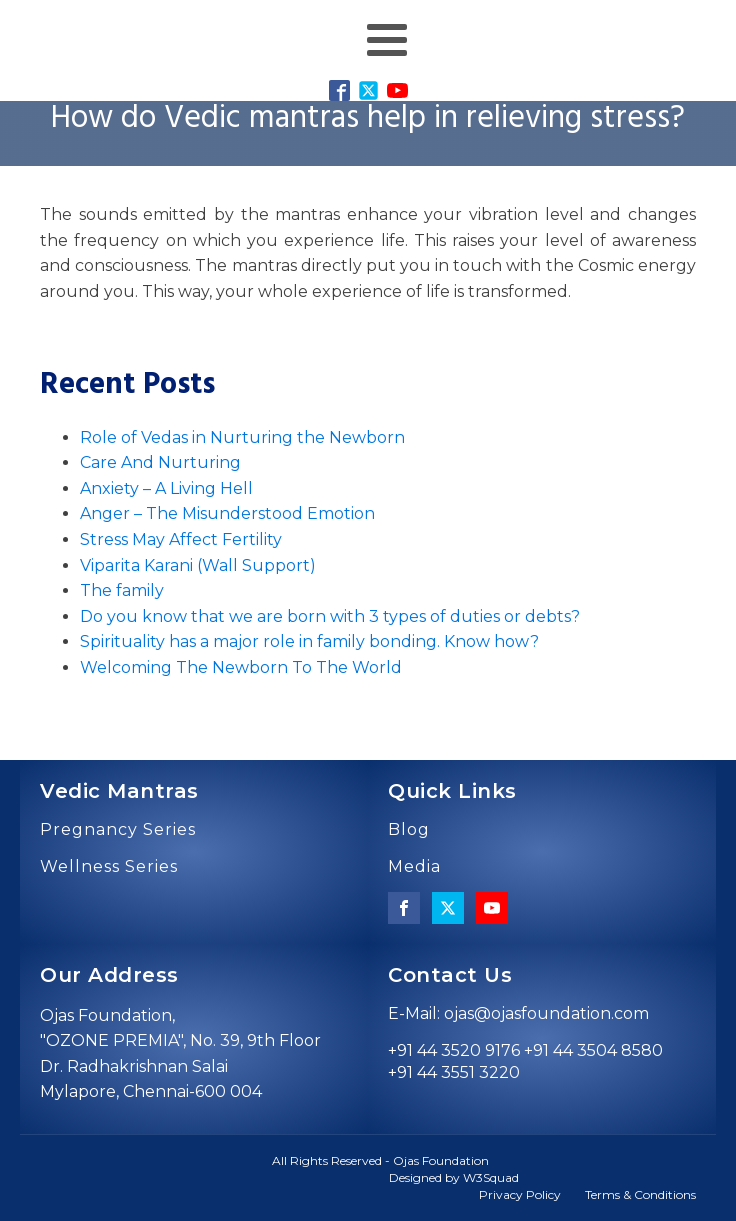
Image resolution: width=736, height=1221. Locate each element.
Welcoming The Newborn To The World (241, 667)
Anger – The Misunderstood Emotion (227, 513)
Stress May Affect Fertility (181, 539)
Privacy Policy (520, 1194)
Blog (409, 830)
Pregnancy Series (118, 830)
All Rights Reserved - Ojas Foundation (380, 1160)
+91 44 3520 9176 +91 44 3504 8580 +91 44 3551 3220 (525, 1061)
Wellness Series (109, 867)
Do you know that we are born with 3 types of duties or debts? (330, 616)
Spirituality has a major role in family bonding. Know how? (309, 641)
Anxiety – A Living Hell (166, 488)
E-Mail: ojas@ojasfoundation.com (518, 1013)
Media (414, 867)
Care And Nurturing (160, 462)
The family (122, 590)
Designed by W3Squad (454, 1177)
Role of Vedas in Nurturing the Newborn (242, 437)
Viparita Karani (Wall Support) (198, 565)
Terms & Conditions (640, 1194)
